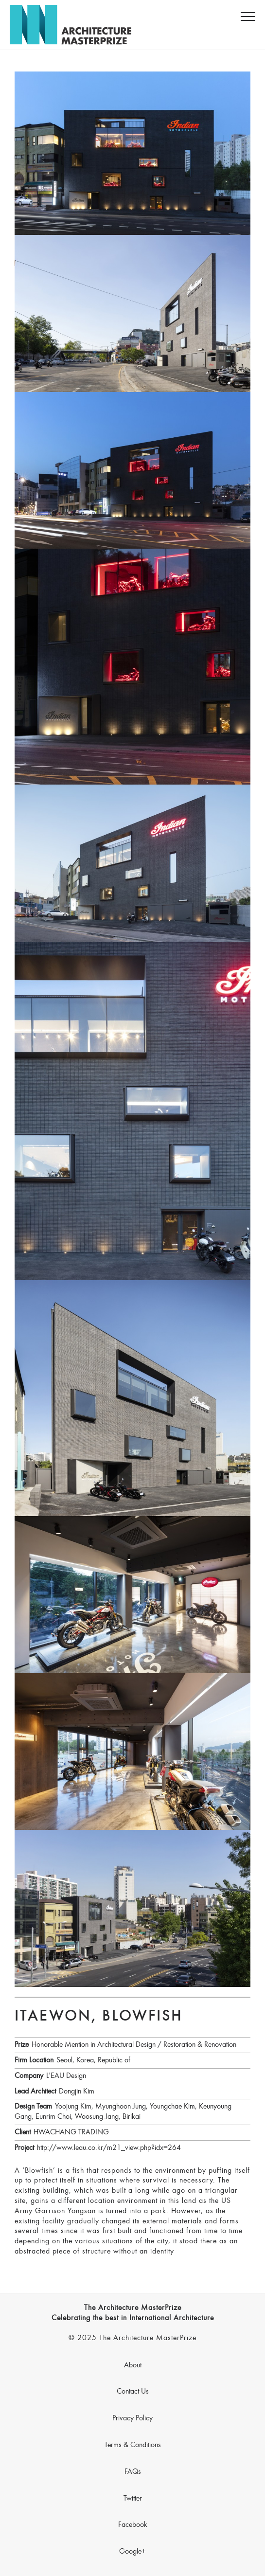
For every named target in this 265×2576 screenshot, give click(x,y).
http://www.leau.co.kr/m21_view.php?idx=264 (109, 2148)
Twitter (133, 2499)
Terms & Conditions (133, 2445)
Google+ (132, 2552)
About (132, 2365)
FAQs (132, 2472)
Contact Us (133, 2392)
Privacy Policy (132, 2418)
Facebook (132, 2525)
